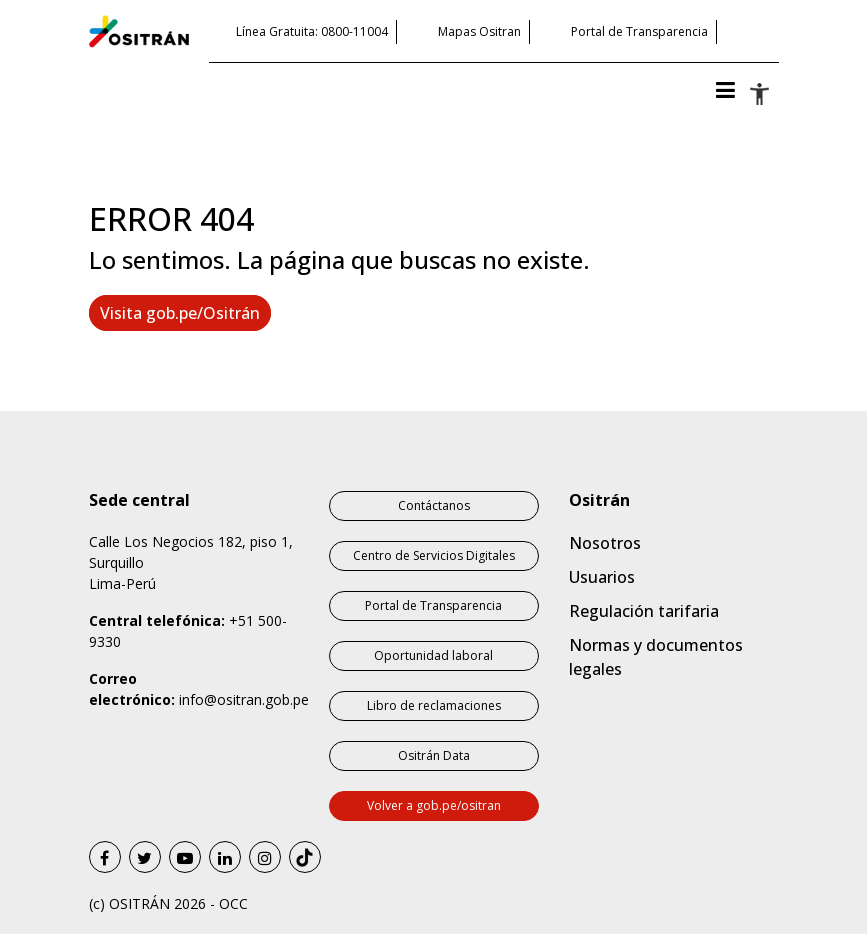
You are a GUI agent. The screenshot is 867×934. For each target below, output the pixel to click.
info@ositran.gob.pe (244, 699)
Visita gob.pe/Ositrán (180, 313)
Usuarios (602, 577)
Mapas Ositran (479, 31)
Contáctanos (434, 505)
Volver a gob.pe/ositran (434, 805)
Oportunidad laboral (433, 655)
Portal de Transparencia (639, 31)
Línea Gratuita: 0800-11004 (312, 31)
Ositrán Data (434, 755)
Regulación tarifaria (644, 611)
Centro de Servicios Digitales (434, 555)
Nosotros (605, 543)
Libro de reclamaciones (434, 705)
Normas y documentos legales (656, 657)
